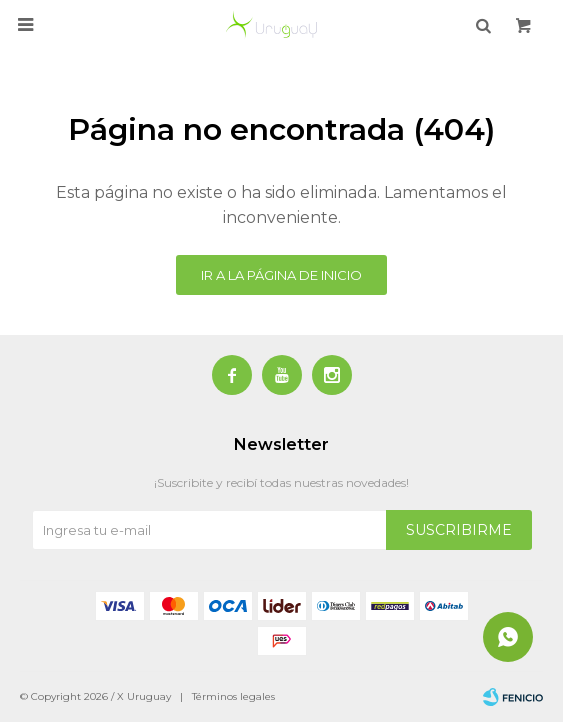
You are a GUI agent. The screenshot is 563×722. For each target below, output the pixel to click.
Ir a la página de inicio (281, 275)
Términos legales (233, 696)
